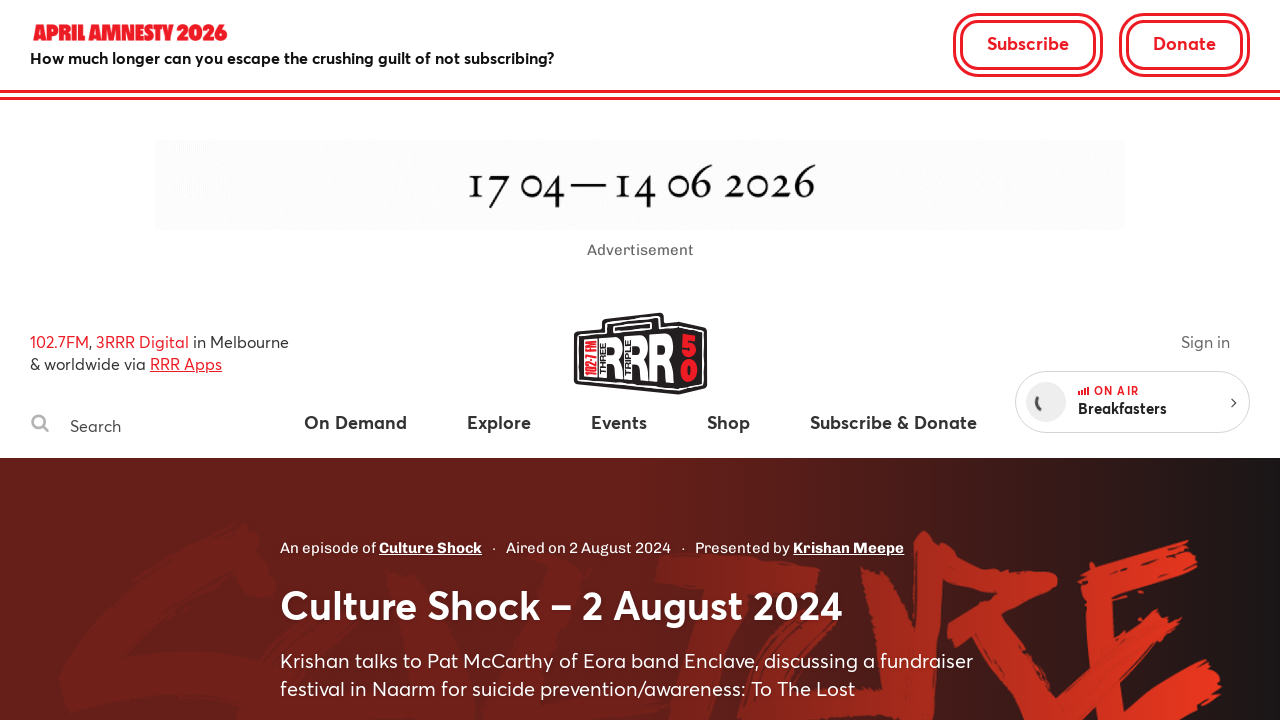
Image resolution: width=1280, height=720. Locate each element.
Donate (1184, 43)
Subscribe (1028, 43)
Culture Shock (430, 548)
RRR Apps (186, 363)
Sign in (1205, 341)
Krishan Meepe (848, 548)
